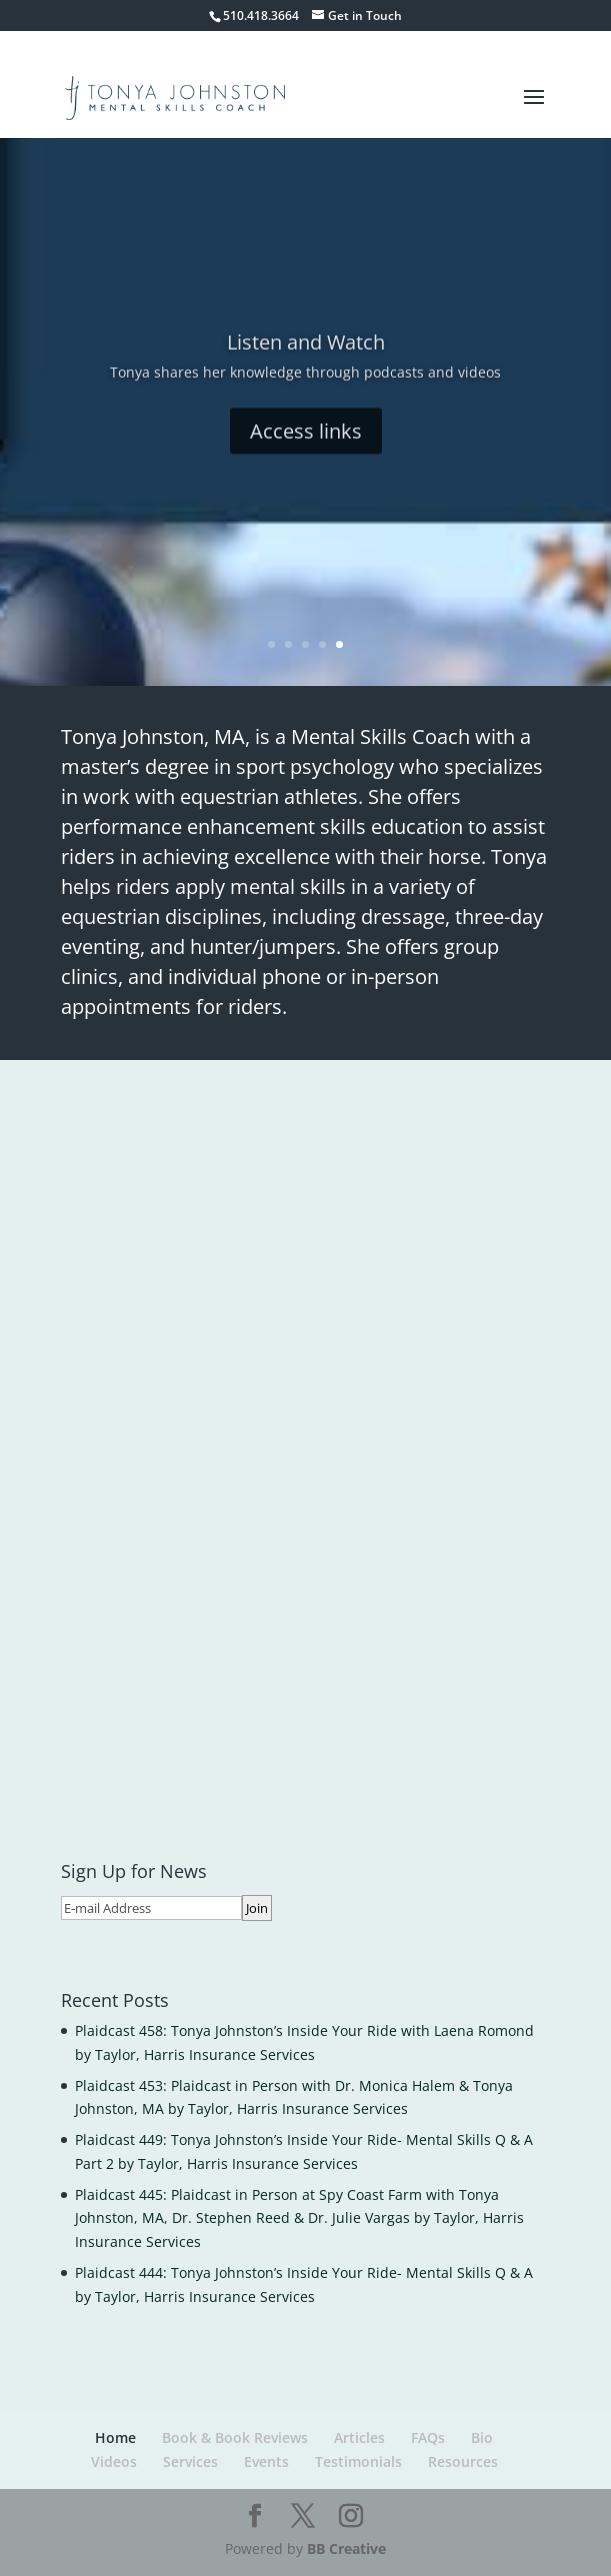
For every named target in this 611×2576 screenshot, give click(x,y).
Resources (463, 2461)
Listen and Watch (306, 361)
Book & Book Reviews (235, 2437)
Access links (306, 450)
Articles (359, 2437)
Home (115, 2437)
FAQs (428, 2437)
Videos (114, 2461)
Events (266, 2461)
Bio (482, 2437)
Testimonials (358, 2461)
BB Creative (346, 2548)
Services (190, 2461)
